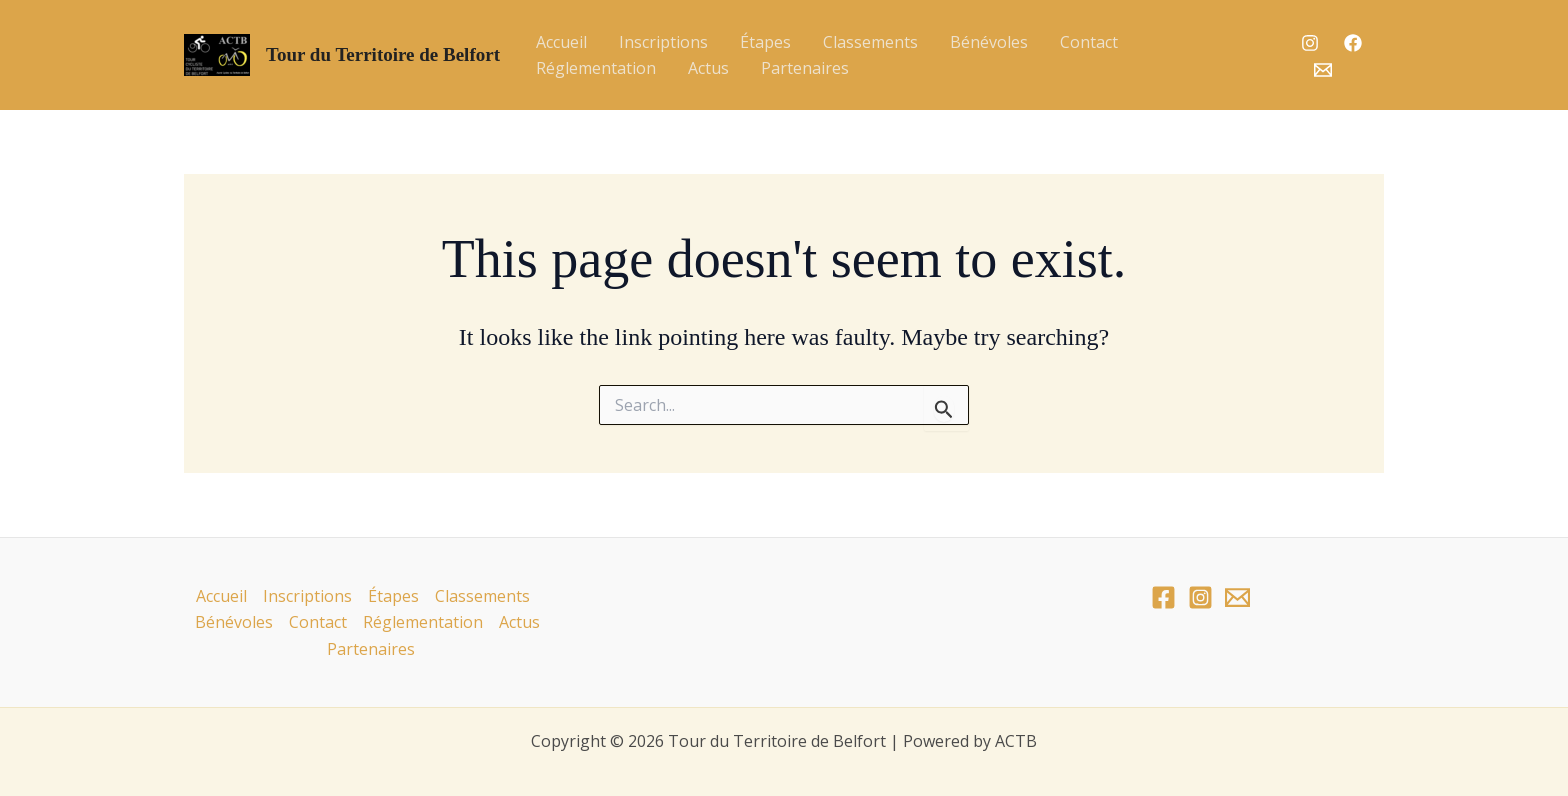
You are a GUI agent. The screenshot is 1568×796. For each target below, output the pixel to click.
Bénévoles (989, 42)
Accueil (561, 42)
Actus (708, 68)
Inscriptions (663, 42)
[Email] (1323, 70)
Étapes (765, 42)
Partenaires (805, 68)
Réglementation (596, 68)
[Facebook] (1353, 43)
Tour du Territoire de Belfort (383, 54)
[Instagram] (1310, 43)
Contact (1089, 42)
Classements (870, 42)
